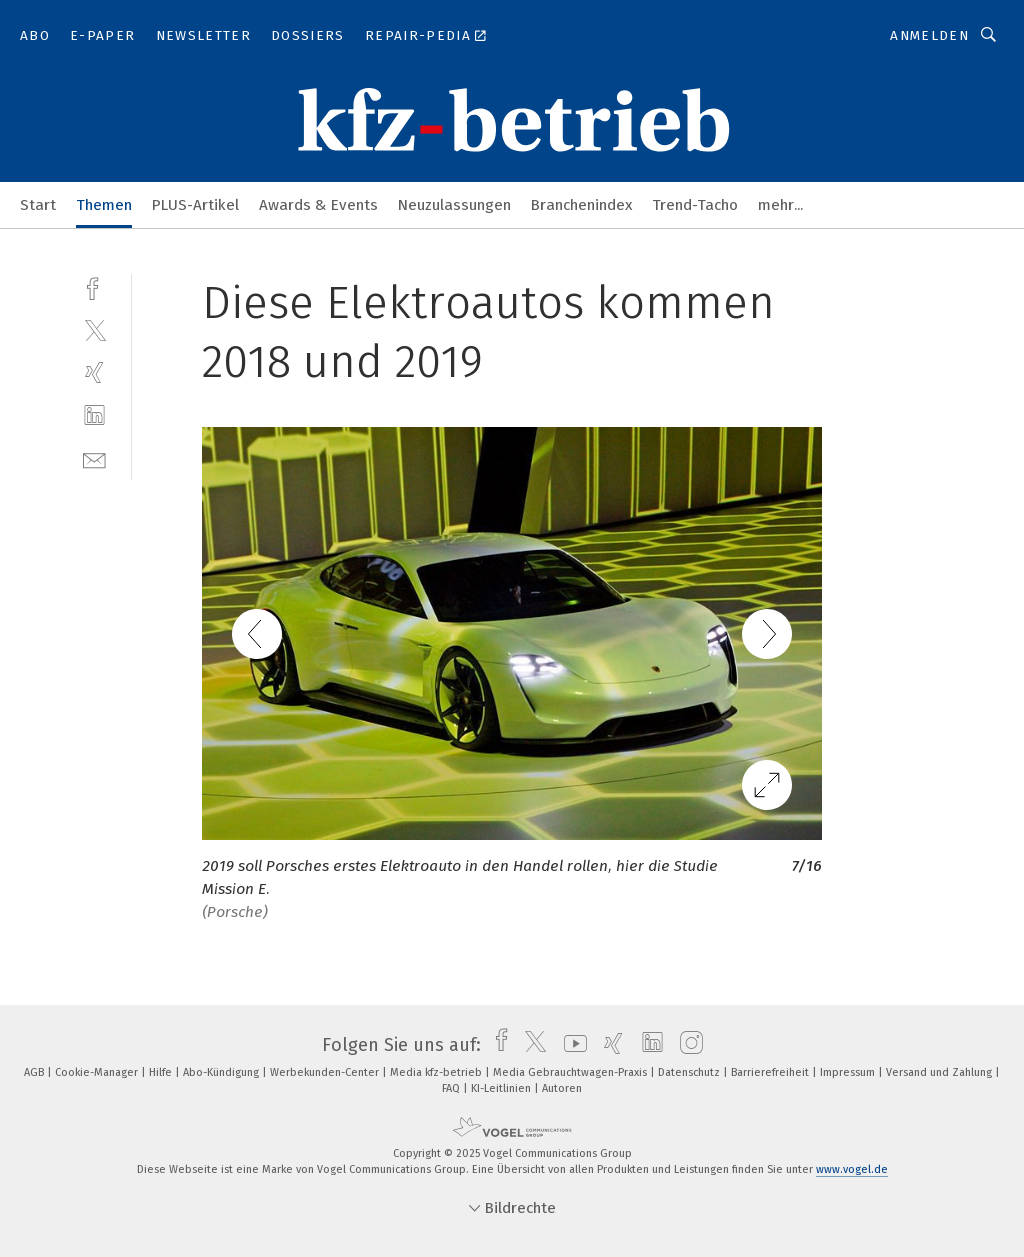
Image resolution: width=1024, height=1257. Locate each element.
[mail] (94, 458)
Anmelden (929, 35)
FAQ (452, 1088)
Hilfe (162, 1072)
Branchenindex (581, 205)
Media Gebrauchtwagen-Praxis (571, 1072)
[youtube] (570, 1045)
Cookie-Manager (98, 1072)
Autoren (562, 1088)
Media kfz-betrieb (437, 1072)
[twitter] (94, 329)
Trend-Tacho (695, 205)
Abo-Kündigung (222, 1072)
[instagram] (686, 1045)
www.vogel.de (852, 1169)
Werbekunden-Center (326, 1072)
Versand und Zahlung (940, 1072)
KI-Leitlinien (502, 1088)
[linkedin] (94, 415)
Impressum (849, 1072)
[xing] (94, 372)
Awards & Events (318, 205)
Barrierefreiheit (771, 1072)
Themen (104, 205)
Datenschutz (690, 1072)
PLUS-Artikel (195, 205)
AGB (35, 1072)
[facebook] (94, 286)
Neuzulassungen (454, 205)
